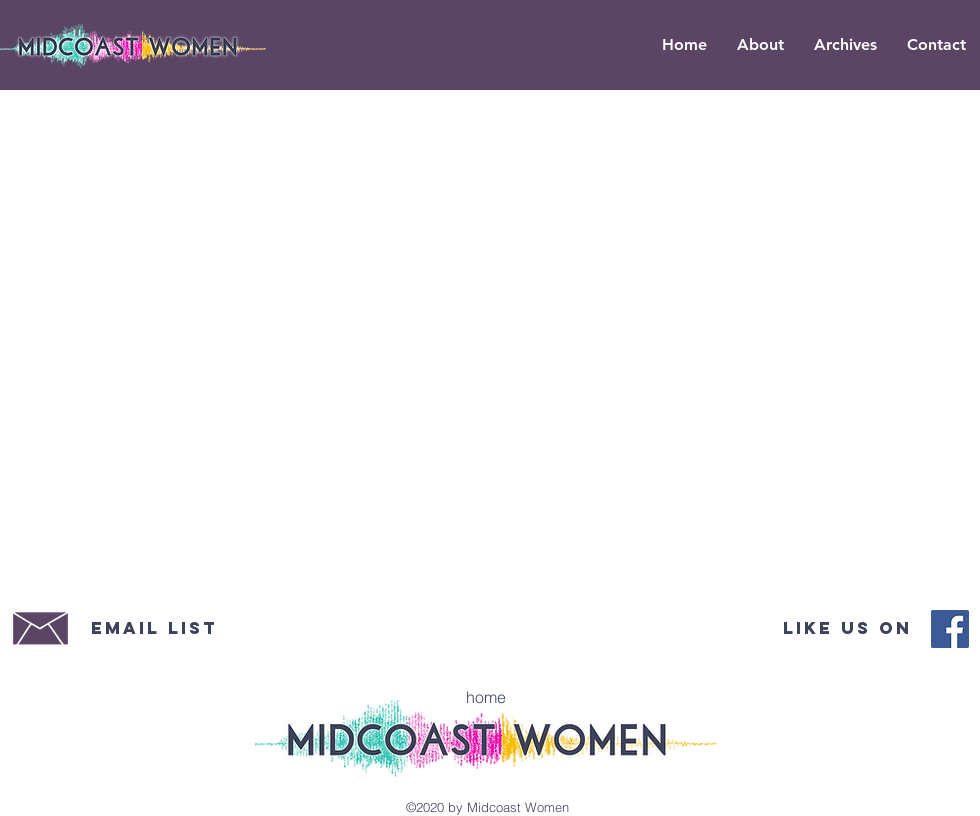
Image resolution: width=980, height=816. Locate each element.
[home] (486, 697)
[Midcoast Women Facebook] (950, 629)
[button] (845, 45)
